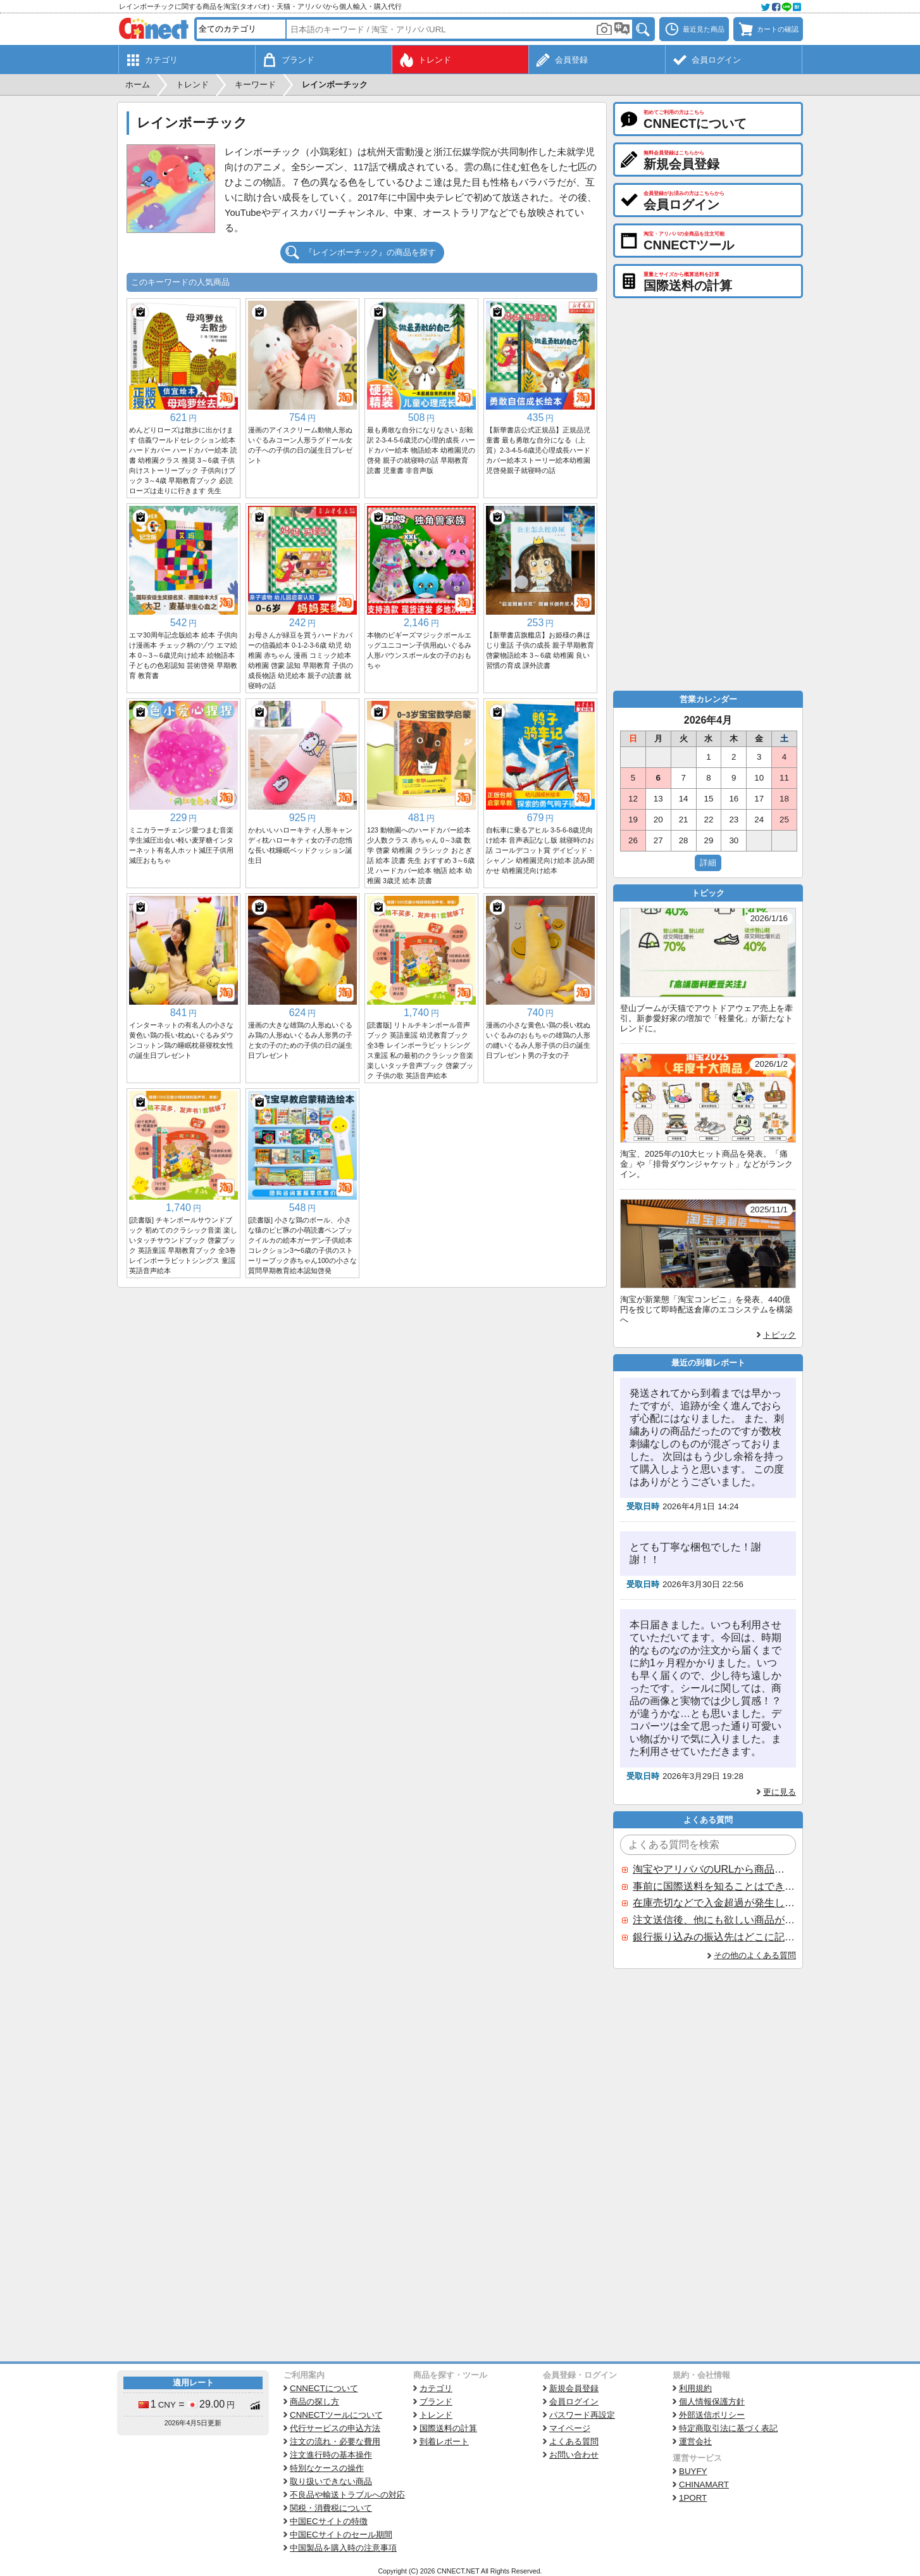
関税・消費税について (331, 2508)
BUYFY (693, 2471)
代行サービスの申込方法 (335, 2428)
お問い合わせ (574, 2455)
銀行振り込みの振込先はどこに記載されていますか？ (714, 1937)
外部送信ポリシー (712, 2415)
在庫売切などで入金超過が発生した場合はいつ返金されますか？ (714, 1902)
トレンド (436, 2415)
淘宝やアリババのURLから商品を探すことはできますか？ (714, 1869)
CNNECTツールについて (336, 2415)
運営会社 (695, 2441)
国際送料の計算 (448, 2428)
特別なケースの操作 (327, 2468)
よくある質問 (574, 2441)
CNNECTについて (324, 2388)
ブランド (436, 2401)
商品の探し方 (314, 2401)
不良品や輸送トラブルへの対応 (347, 2494)
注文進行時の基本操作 (331, 2455)
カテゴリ (436, 2388)
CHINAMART (704, 2484)
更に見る (779, 1792)
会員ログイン (574, 2401)
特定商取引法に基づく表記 (728, 2428)
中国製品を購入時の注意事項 (343, 2548)
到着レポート (444, 2441)
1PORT (693, 2498)
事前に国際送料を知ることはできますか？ (714, 1886)
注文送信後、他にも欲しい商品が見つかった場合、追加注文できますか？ (714, 1919)
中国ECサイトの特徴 (329, 2521)
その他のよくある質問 (755, 1955)
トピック (779, 1335)
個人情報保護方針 (712, 2401)
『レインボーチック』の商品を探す (370, 252)
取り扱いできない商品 (331, 2481)
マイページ (569, 2428)
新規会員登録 (574, 2388)
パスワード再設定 (582, 2415)
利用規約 (695, 2388)
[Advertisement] (362, 1382)
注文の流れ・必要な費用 (335, 2441)
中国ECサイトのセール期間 (341, 2534)
